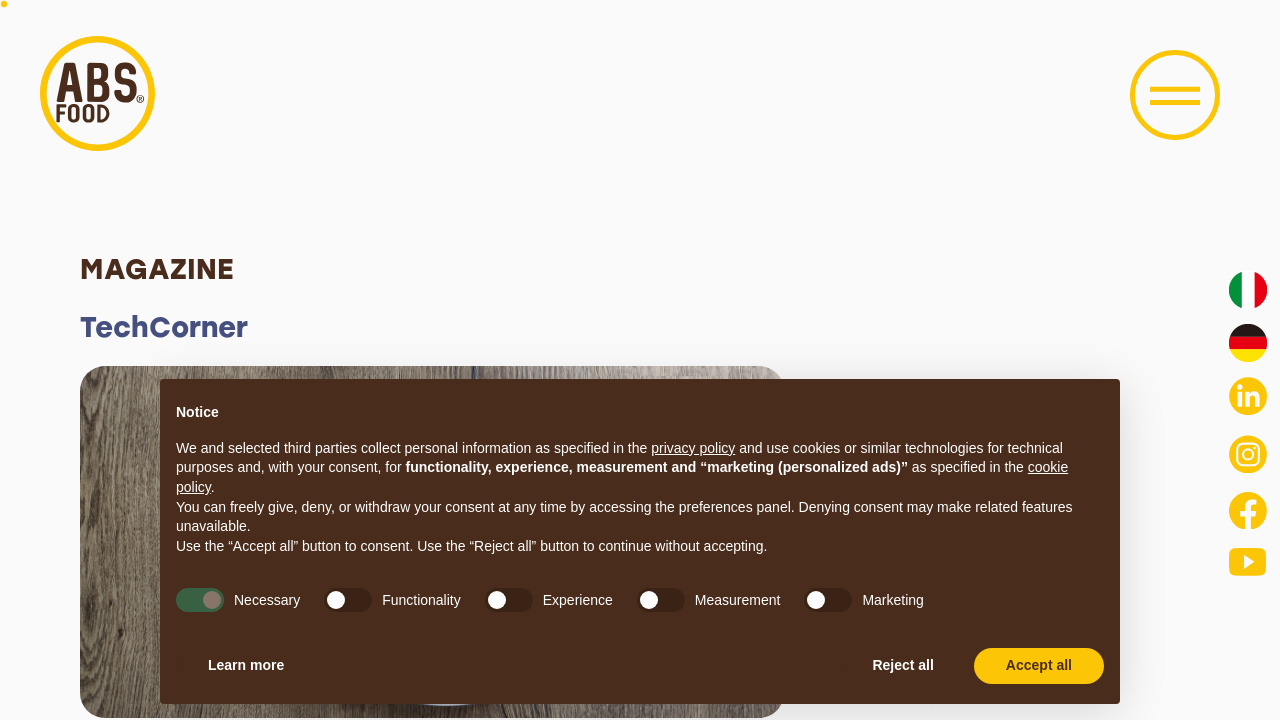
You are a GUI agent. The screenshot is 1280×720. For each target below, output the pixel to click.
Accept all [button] (1039, 665)
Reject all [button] (902, 665)
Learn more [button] (246, 665)
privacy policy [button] (693, 448)
